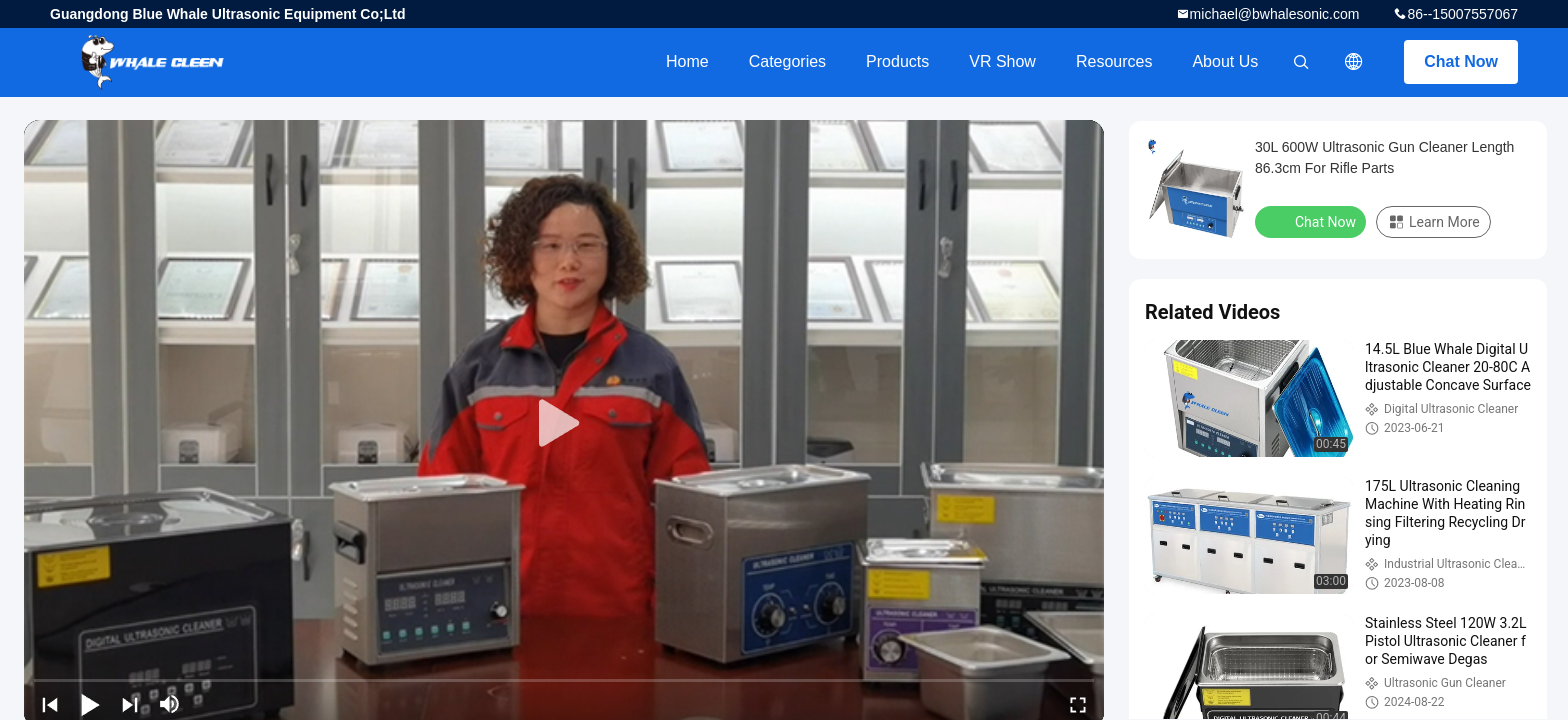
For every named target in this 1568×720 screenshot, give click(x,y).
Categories (787, 61)
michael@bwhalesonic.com (1275, 14)
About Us (1225, 61)
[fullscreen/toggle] (1078, 704)
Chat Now (1461, 61)
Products (897, 61)
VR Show (1002, 61)
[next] (130, 704)
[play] (564, 424)
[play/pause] (90, 704)
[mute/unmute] (170, 704)
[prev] (50, 704)
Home (687, 61)
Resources (1114, 61)
